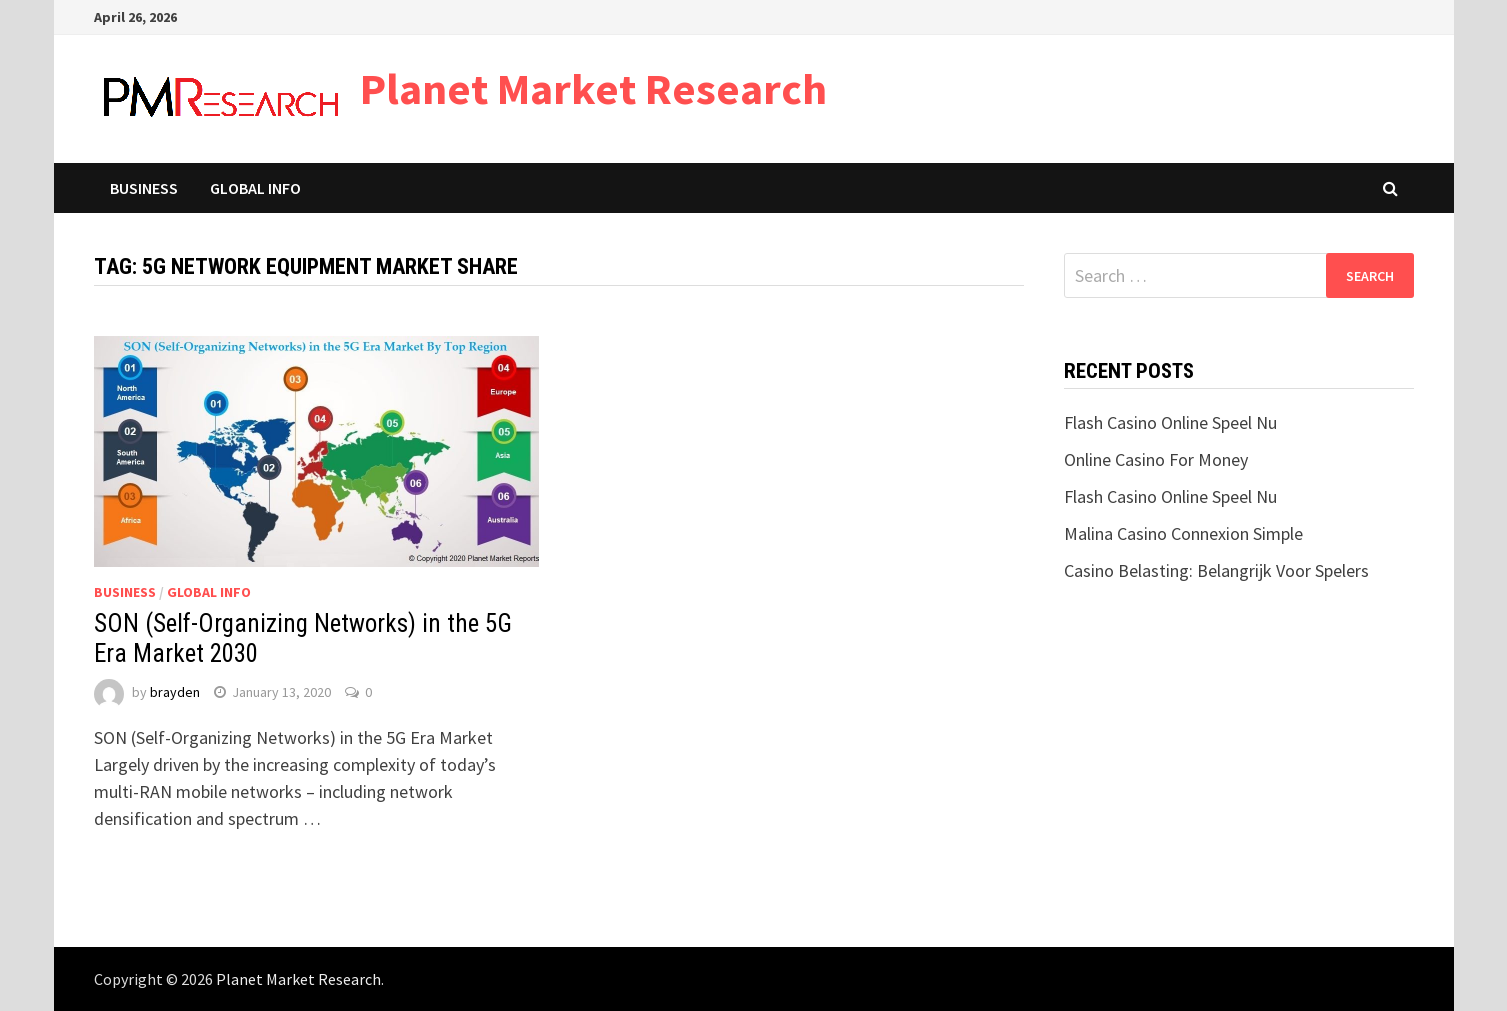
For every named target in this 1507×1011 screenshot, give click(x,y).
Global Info (255, 188)
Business (144, 188)
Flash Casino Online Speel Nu (1170, 422)
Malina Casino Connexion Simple (1183, 533)
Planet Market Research (593, 88)
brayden (175, 692)
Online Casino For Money (1156, 459)
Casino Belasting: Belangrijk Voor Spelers (1216, 570)
